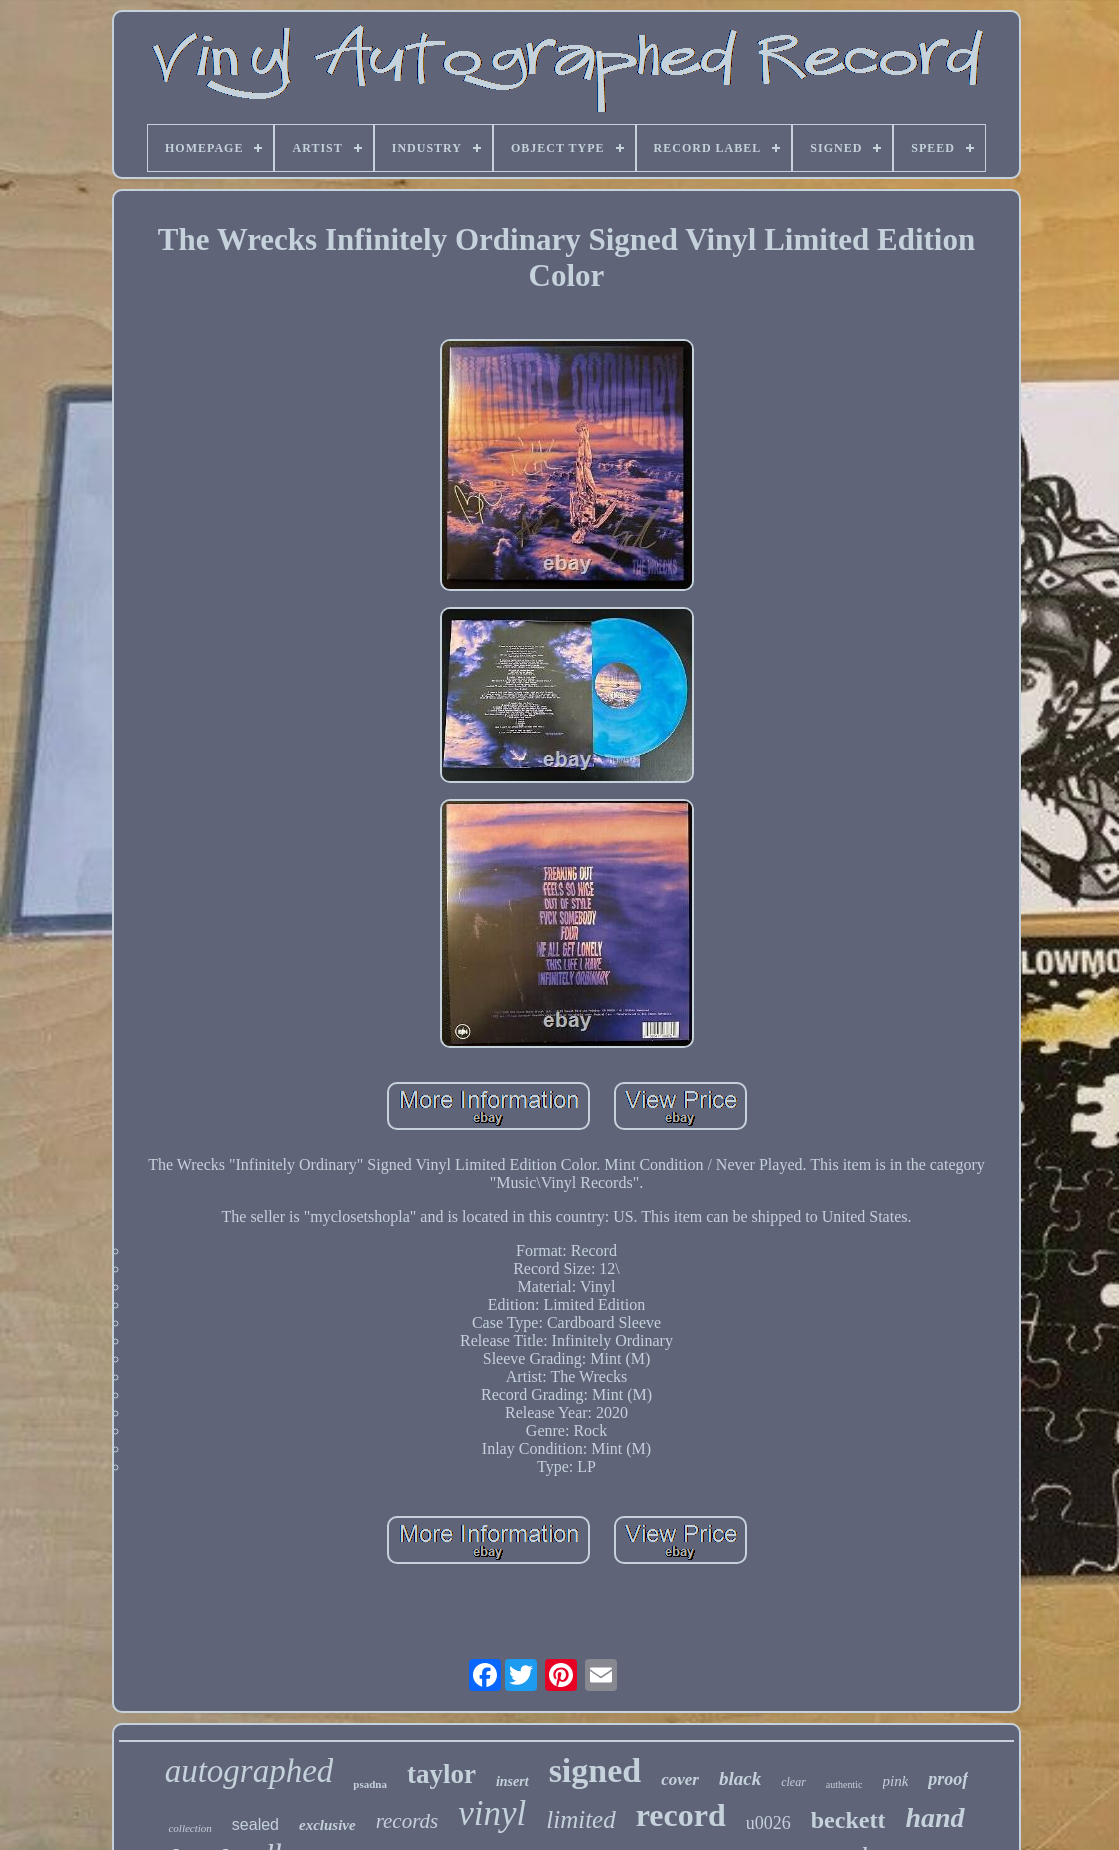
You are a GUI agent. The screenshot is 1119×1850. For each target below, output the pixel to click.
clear (793, 1782)
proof (948, 1779)
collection (189, 1828)
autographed (249, 1771)
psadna (370, 1784)
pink (896, 1781)
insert (512, 1781)
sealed (255, 1824)
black (740, 1778)
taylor (441, 1774)
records (407, 1821)
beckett (848, 1820)
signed (595, 1770)
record (681, 1815)
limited (580, 1819)
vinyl (492, 1813)
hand (934, 1817)
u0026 (768, 1823)
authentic (844, 1784)
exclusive (327, 1825)
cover (680, 1779)
